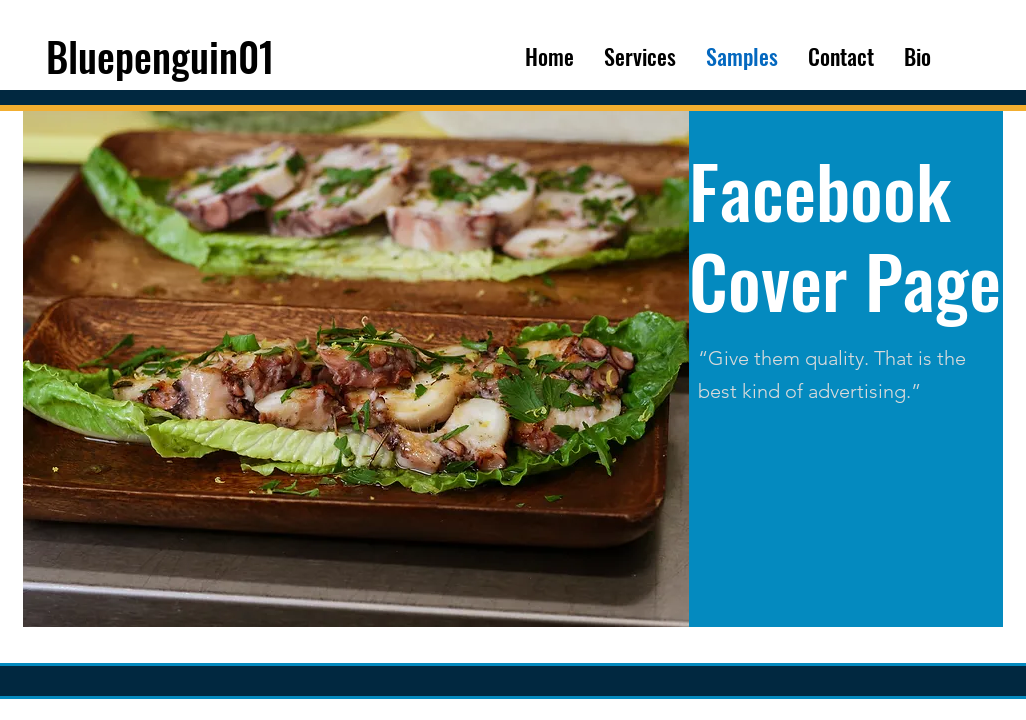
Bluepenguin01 (160, 56)
